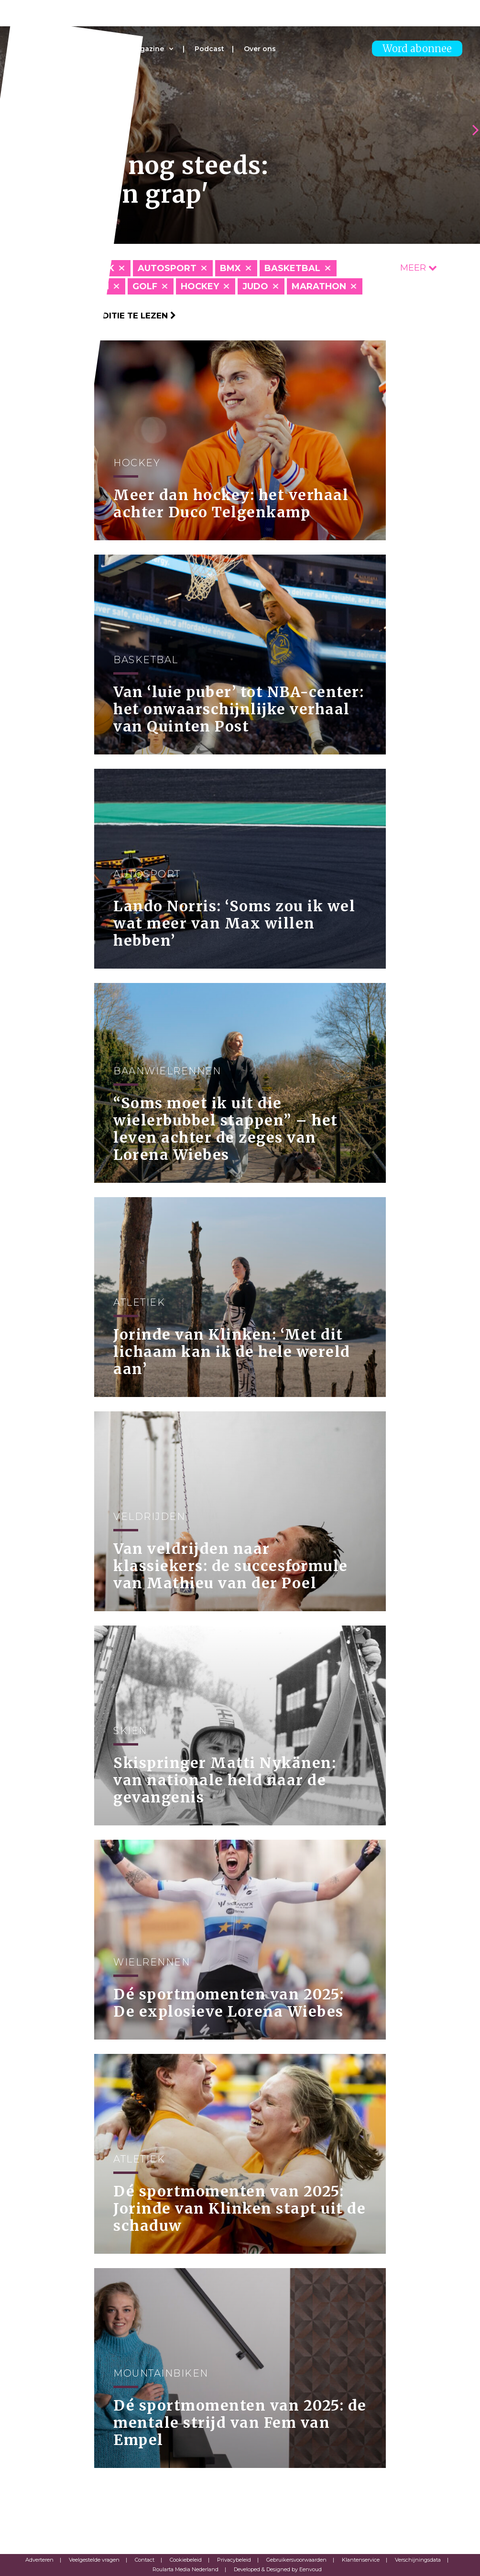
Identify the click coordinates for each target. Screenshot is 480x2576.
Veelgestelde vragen (94, 2559)
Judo (255, 286)
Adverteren (39, 2559)
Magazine (147, 48)
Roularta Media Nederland (185, 2569)
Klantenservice (361, 2559)
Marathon (319, 286)
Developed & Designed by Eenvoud (278, 2569)
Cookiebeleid (186, 2559)
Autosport (167, 268)
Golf (144, 286)
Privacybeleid (234, 2559)
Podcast (209, 48)
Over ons (260, 48)
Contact (144, 2559)
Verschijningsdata (418, 2559)
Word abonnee (417, 49)
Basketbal (292, 268)
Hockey (200, 286)
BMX (230, 268)
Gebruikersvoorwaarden (296, 2559)
